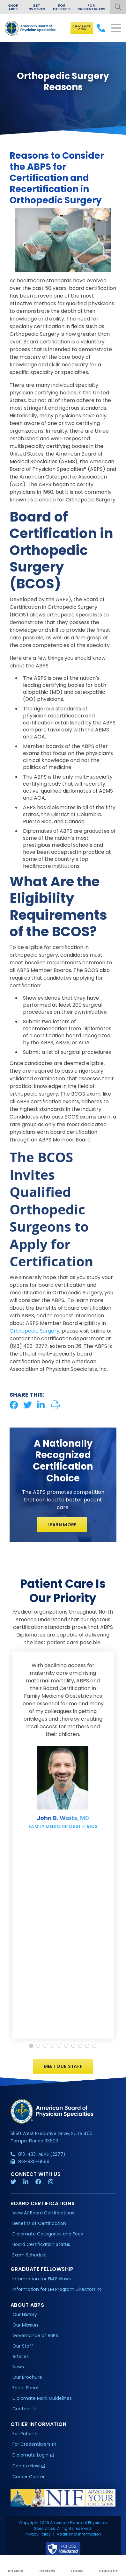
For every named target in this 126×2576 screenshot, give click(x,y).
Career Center (28, 2478)
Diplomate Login (81, 28)
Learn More (62, 1525)
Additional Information (79, 2536)
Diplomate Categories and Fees (47, 2236)
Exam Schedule (29, 2257)
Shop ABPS (13, 7)
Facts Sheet (25, 2390)
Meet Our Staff (63, 2068)
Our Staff (22, 2348)
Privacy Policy (38, 2536)
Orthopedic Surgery (34, 1331)
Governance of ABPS (35, 2337)
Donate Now (26, 2467)
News (18, 2369)
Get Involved (36, 7)
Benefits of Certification (39, 2225)
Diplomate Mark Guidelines (42, 2400)
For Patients (61, 7)
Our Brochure (27, 2379)
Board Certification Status (41, 2246)
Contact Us (25, 2410)
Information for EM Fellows (41, 2280)
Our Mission (25, 2327)
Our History (24, 2316)
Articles (20, 2358)
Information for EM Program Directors (54, 2291)
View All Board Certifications (43, 2215)
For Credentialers (91, 7)
